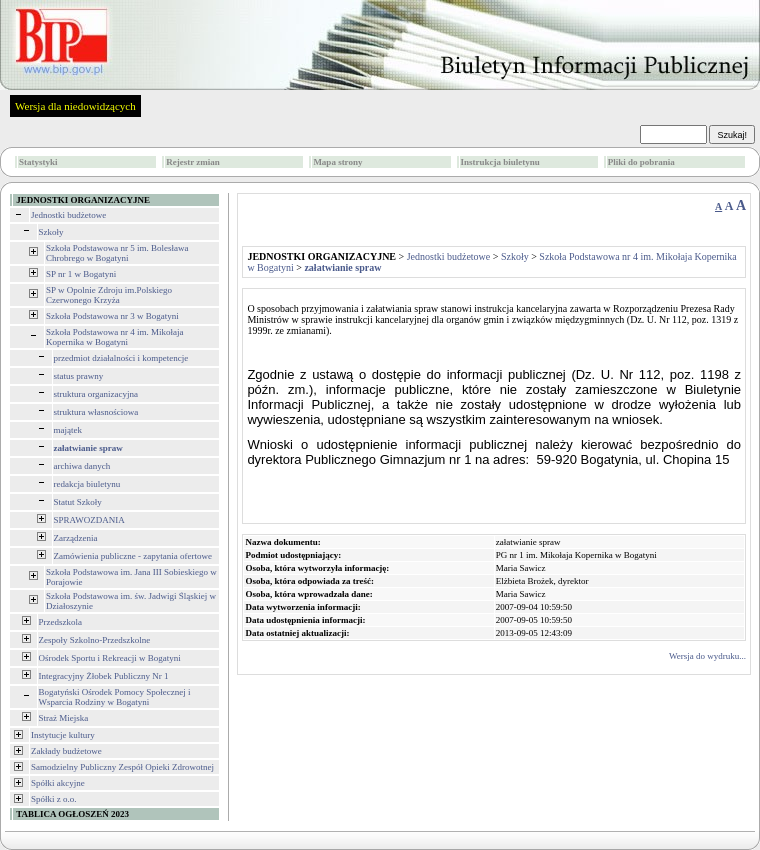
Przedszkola (60, 622)
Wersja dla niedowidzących (75, 106)
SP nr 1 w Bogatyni (81, 274)
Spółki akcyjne (58, 783)
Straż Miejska (64, 718)
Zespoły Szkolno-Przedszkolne (95, 640)
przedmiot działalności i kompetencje (121, 358)
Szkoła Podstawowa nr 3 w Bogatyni (112, 316)
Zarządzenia (76, 538)
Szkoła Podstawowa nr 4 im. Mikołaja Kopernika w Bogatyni (114, 337)
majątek (68, 430)
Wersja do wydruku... (707, 656)
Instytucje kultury (63, 735)
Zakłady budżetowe (66, 751)
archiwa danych (82, 466)
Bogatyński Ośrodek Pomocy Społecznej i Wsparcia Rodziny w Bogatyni (115, 697)
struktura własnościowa (96, 412)
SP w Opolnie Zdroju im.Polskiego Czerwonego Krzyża (109, 295)
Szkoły (51, 232)
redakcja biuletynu (87, 484)
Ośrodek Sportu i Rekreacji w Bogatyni (110, 658)
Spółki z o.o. (54, 799)
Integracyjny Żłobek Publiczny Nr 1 (104, 676)
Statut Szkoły (78, 502)
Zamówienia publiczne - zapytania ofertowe (133, 556)
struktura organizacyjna (96, 394)
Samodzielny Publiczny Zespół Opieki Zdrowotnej (122, 767)
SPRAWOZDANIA (89, 520)
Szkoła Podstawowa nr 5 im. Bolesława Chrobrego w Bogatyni (117, 253)
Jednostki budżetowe (68, 215)
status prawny (79, 376)
